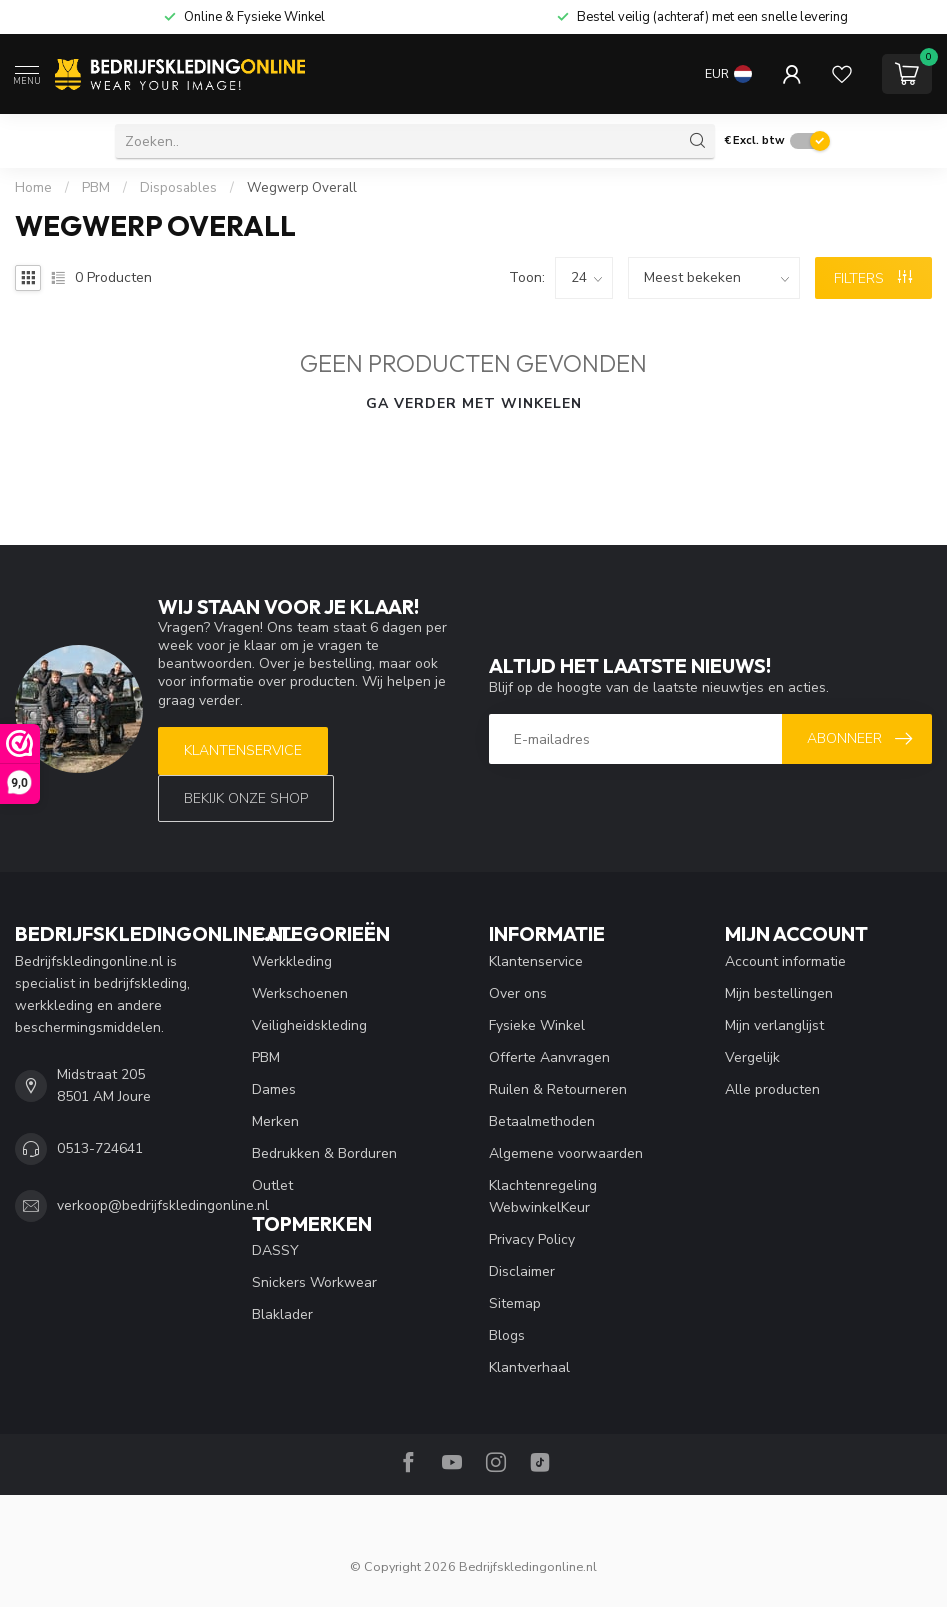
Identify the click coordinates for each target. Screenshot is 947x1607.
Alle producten (772, 1089)
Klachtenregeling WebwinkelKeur (543, 1196)
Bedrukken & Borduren (324, 1153)
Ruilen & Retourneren (558, 1089)
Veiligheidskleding (309, 1025)
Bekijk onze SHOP (246, 798)
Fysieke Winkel (537, 1025)
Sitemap (515, 1303)
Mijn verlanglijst (774, 1025)
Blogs (507, 1335)
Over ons (518, 993)
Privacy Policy (532, 1239)
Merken (275, 1121)
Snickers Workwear (314, 1282)
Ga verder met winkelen (474, 403)
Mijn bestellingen (779, 993)
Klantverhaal (529, 1367)
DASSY (275, 1250)
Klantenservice (243, 750)
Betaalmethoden (542, 1121)
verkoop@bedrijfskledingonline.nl (163, 1205)
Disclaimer (522, 1271)
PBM (96, 188)
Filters (873, 278)
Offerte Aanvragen (549, 1057)
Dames (274, 1089)
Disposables (178, 188)
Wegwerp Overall (302, 188)
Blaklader (282, 1314)
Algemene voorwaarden (566, 1153)
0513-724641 (100, 1148)
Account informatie (785, 961)
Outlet (272, 1185)
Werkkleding (292, 961)
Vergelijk (752, 1057)
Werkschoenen (300, 993)
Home (33, 188)
